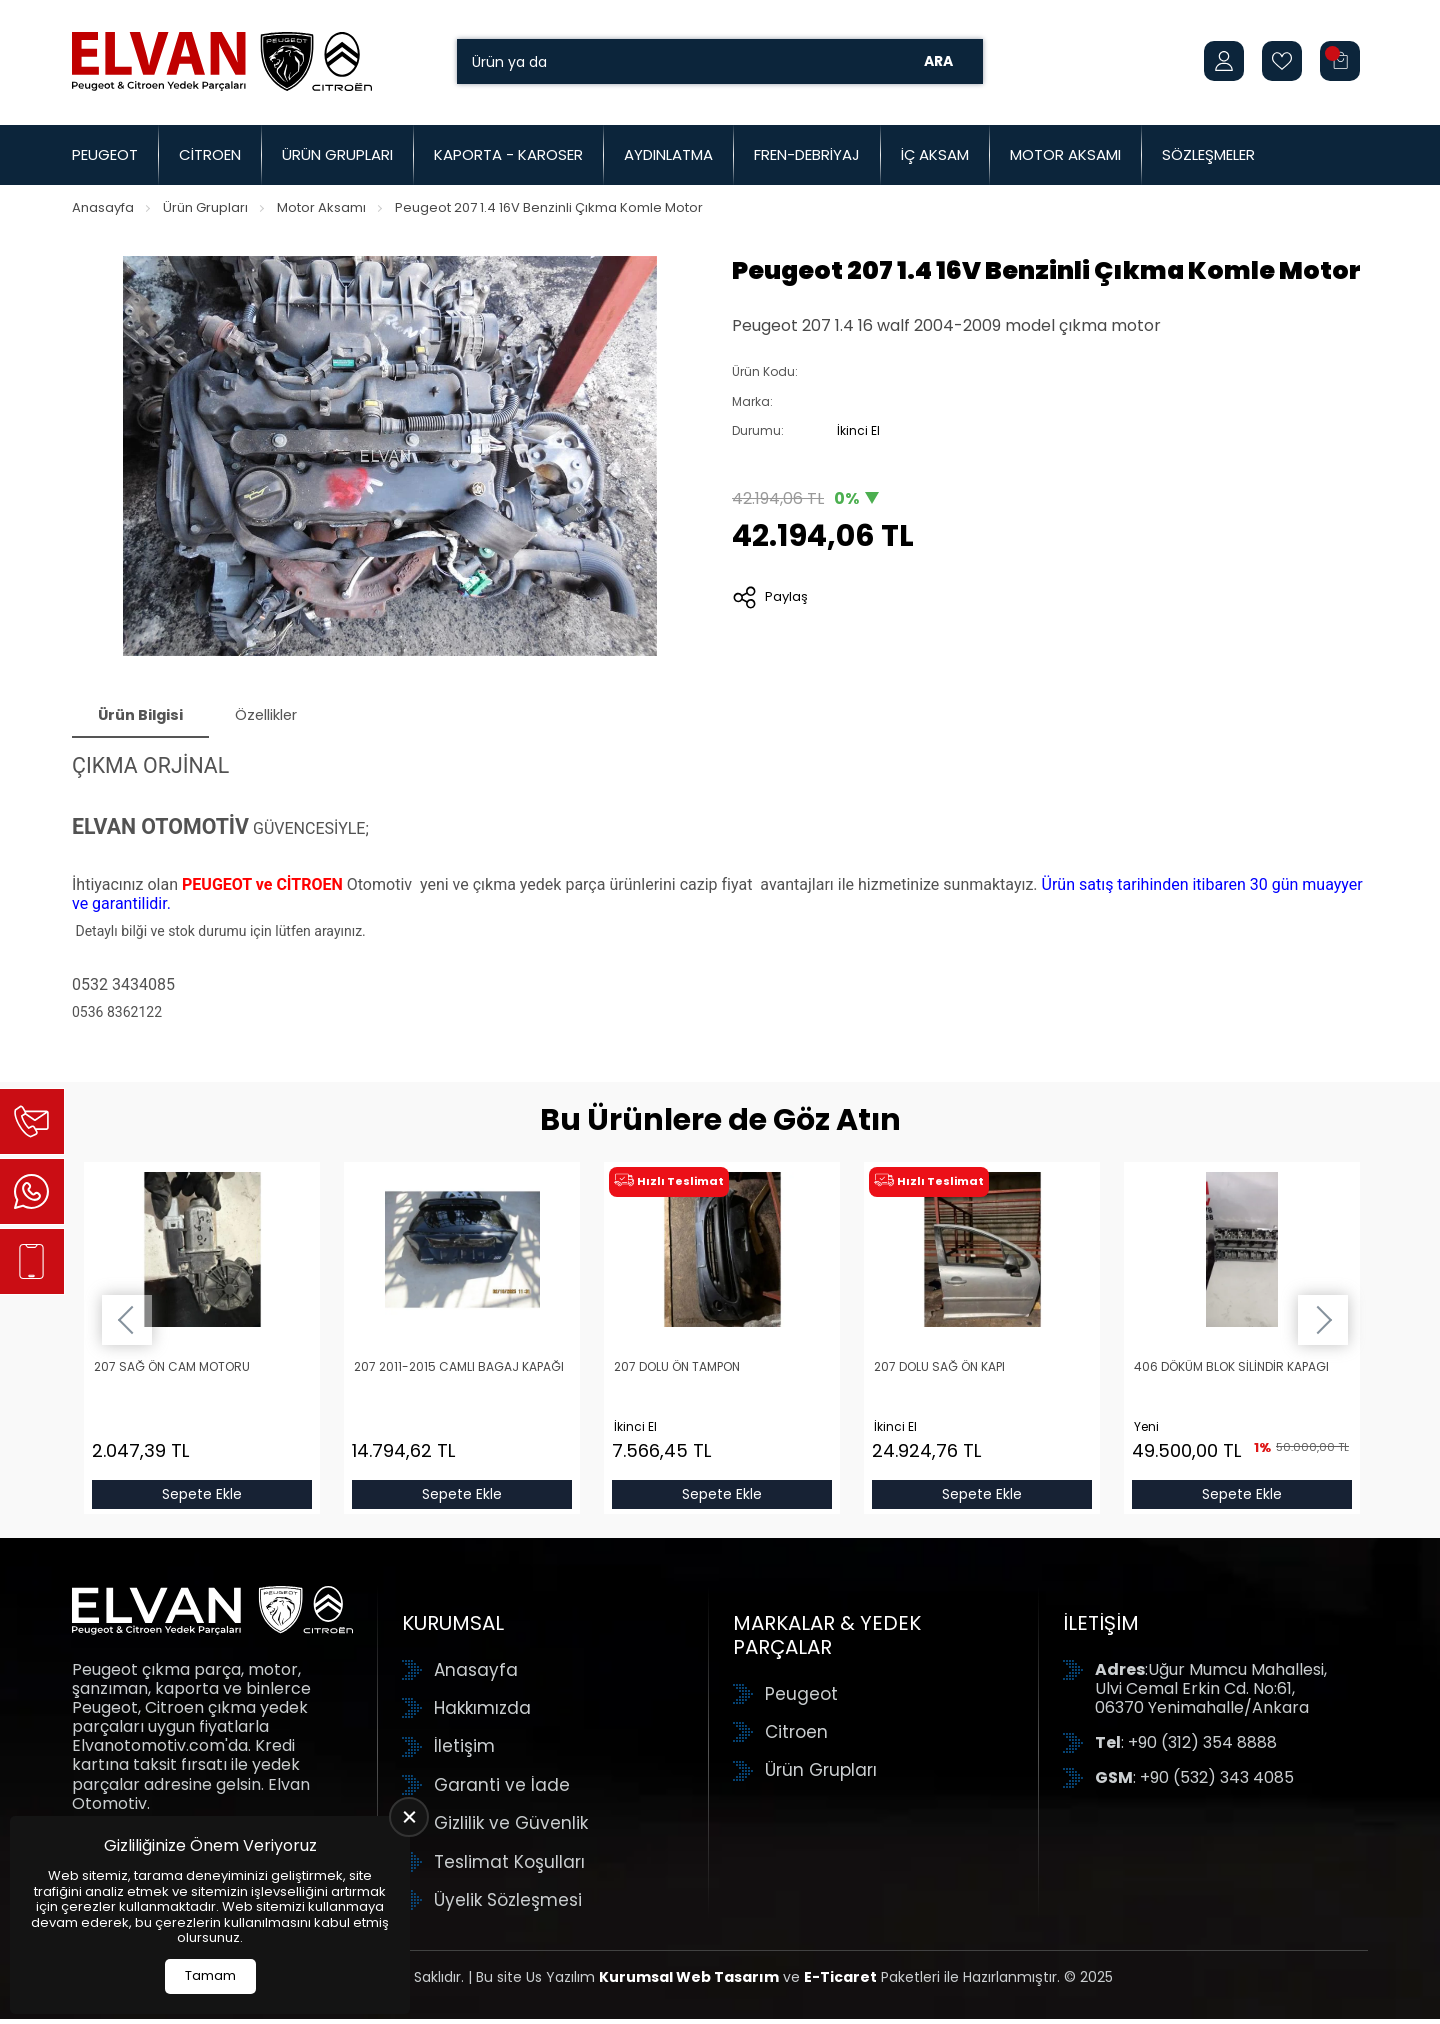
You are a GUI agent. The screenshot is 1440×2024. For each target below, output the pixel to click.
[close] (409, 1817)
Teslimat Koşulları (509, 1867)
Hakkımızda (482, 1714)
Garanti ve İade (502, 1790)
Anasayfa (103, 207)
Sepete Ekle (202, 1500)
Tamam (210, 1975)
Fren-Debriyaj (807, 154)
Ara (938, 61)
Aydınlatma (668, 154)
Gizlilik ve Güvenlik (511, 1829)
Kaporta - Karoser (508, 154)
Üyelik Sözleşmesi (508, 1905)
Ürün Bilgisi (150, 717)
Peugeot (105, 154)
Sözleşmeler (1208, 154)
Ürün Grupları (337, 154)
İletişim (464, 1752)
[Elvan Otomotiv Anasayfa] (222, 61)
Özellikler (294, 717)
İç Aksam (935, 154)
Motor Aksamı (1065, 154)
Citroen (210, 154)
